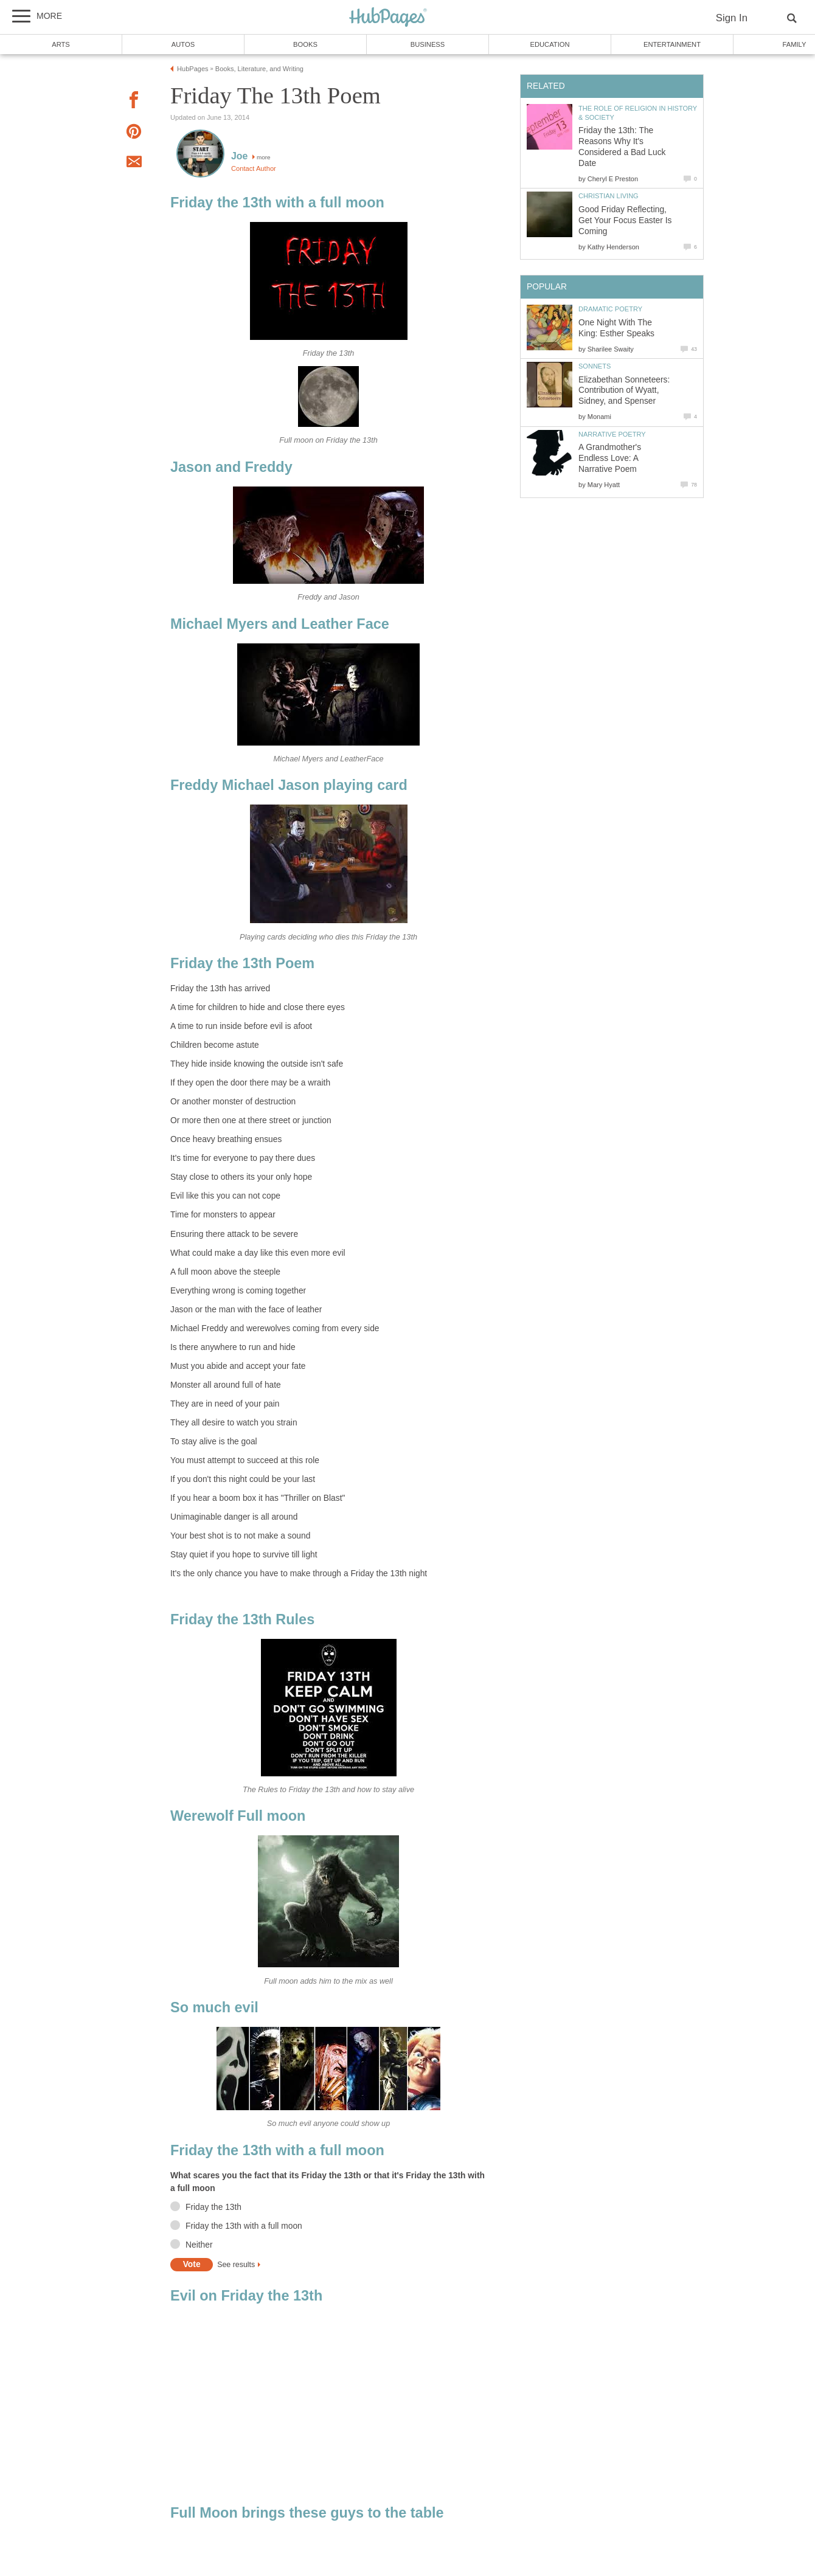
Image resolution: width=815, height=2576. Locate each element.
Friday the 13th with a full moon (244, 2226)
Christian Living (608, 195)
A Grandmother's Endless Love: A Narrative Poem (609, 458)
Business (428, 44)
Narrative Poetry (612, 434)
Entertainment (672, 44)
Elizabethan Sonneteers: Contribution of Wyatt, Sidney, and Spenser (624, 390)
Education (549, 44)
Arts (61, 44)
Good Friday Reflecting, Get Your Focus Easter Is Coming (624, 220)
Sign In (731, 18)
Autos (183, 44)
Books (305, 44)
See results (236, 2264)
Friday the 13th (213, 2207)
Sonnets (594, 366)
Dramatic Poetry (610, 309)
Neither (199, 2244)
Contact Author (253, 168)
